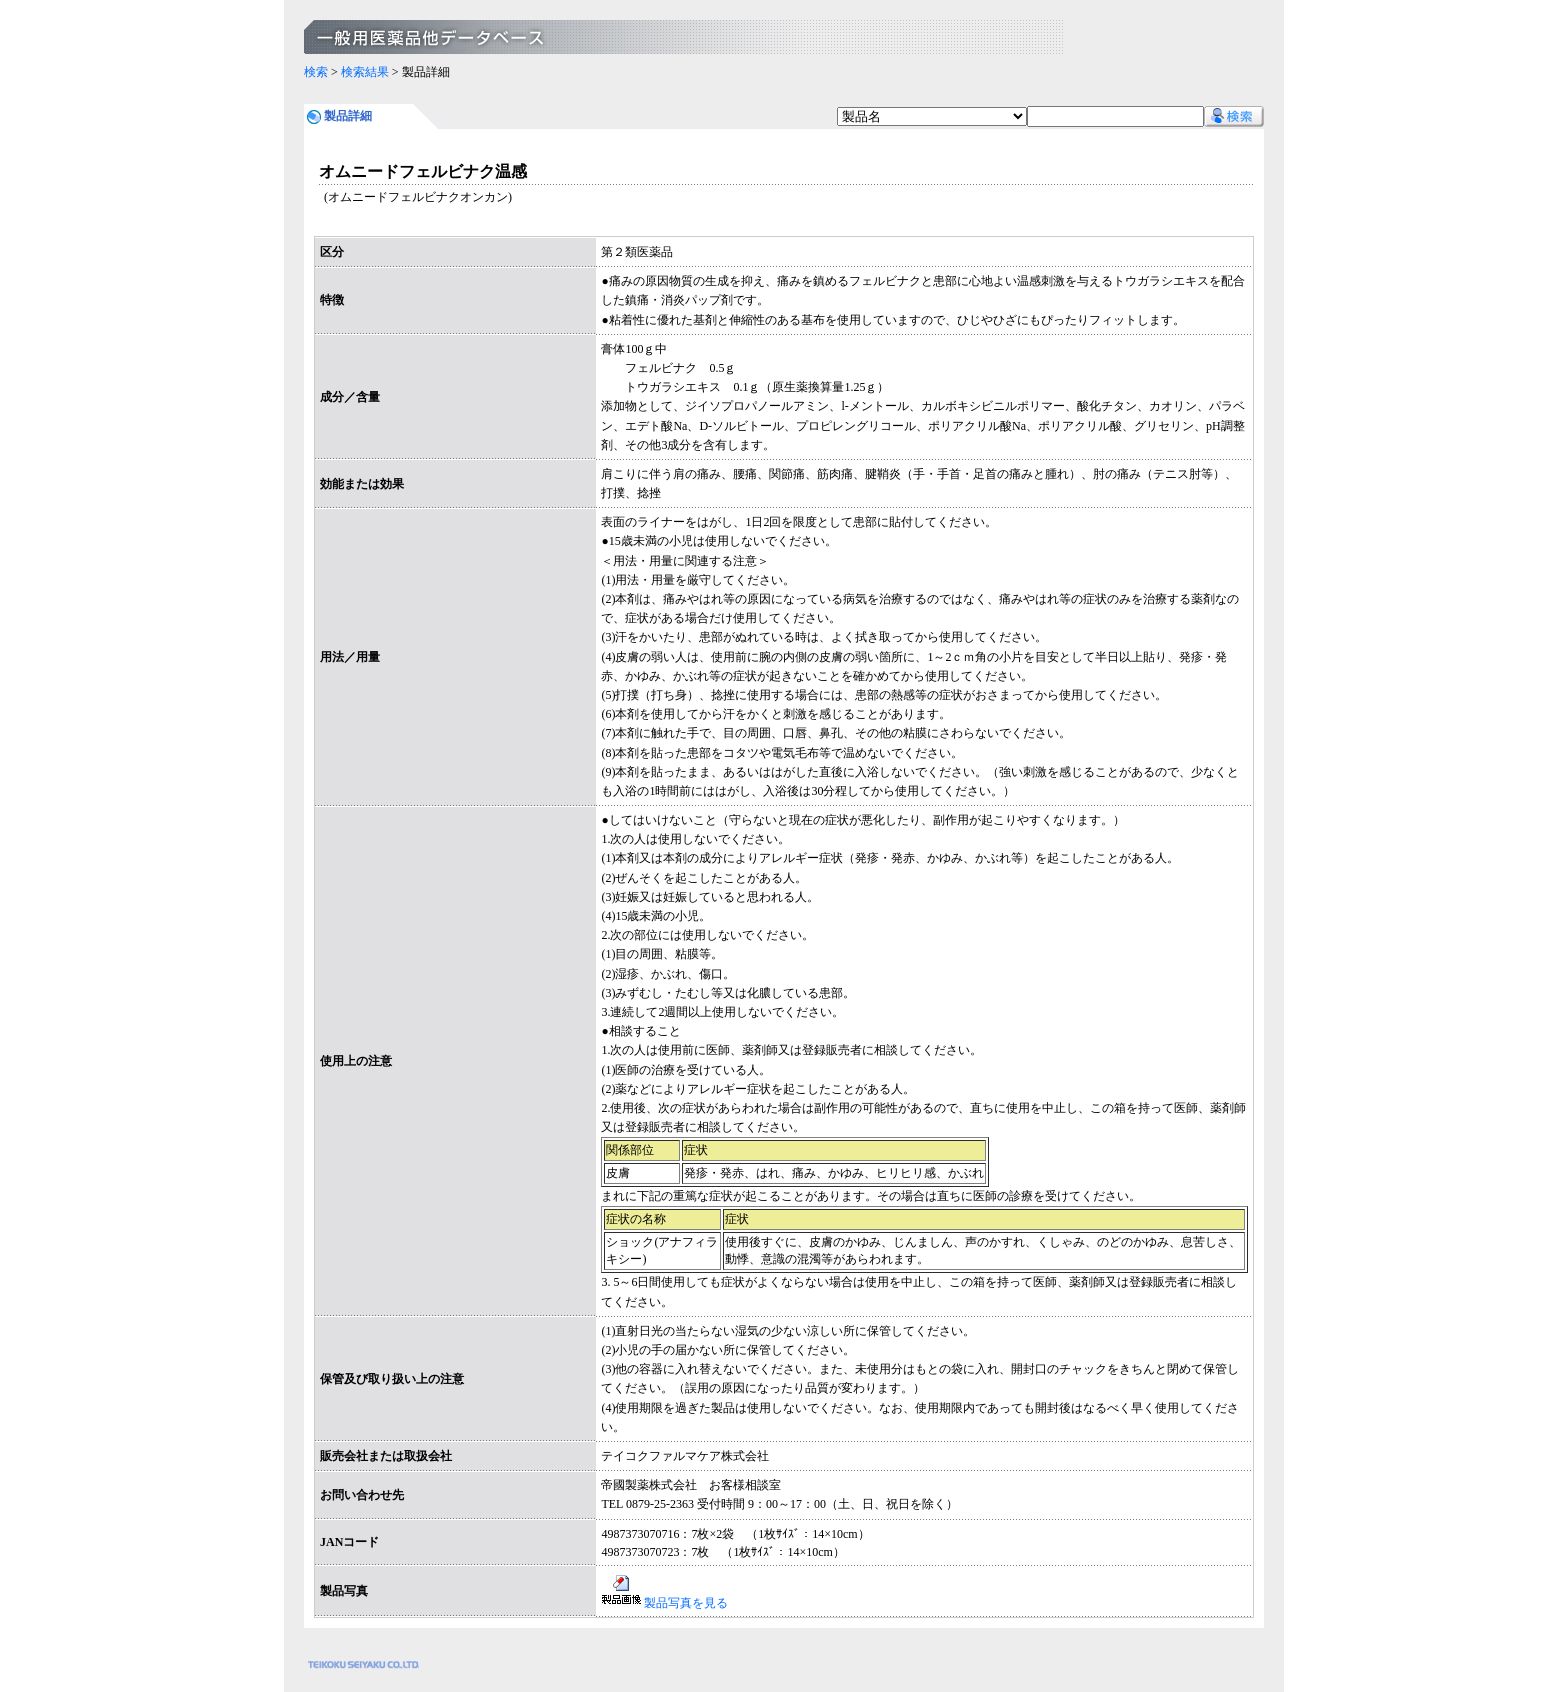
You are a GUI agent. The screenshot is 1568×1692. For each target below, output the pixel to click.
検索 (316, 72)
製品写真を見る (664, 1603)
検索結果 (365, 72)
